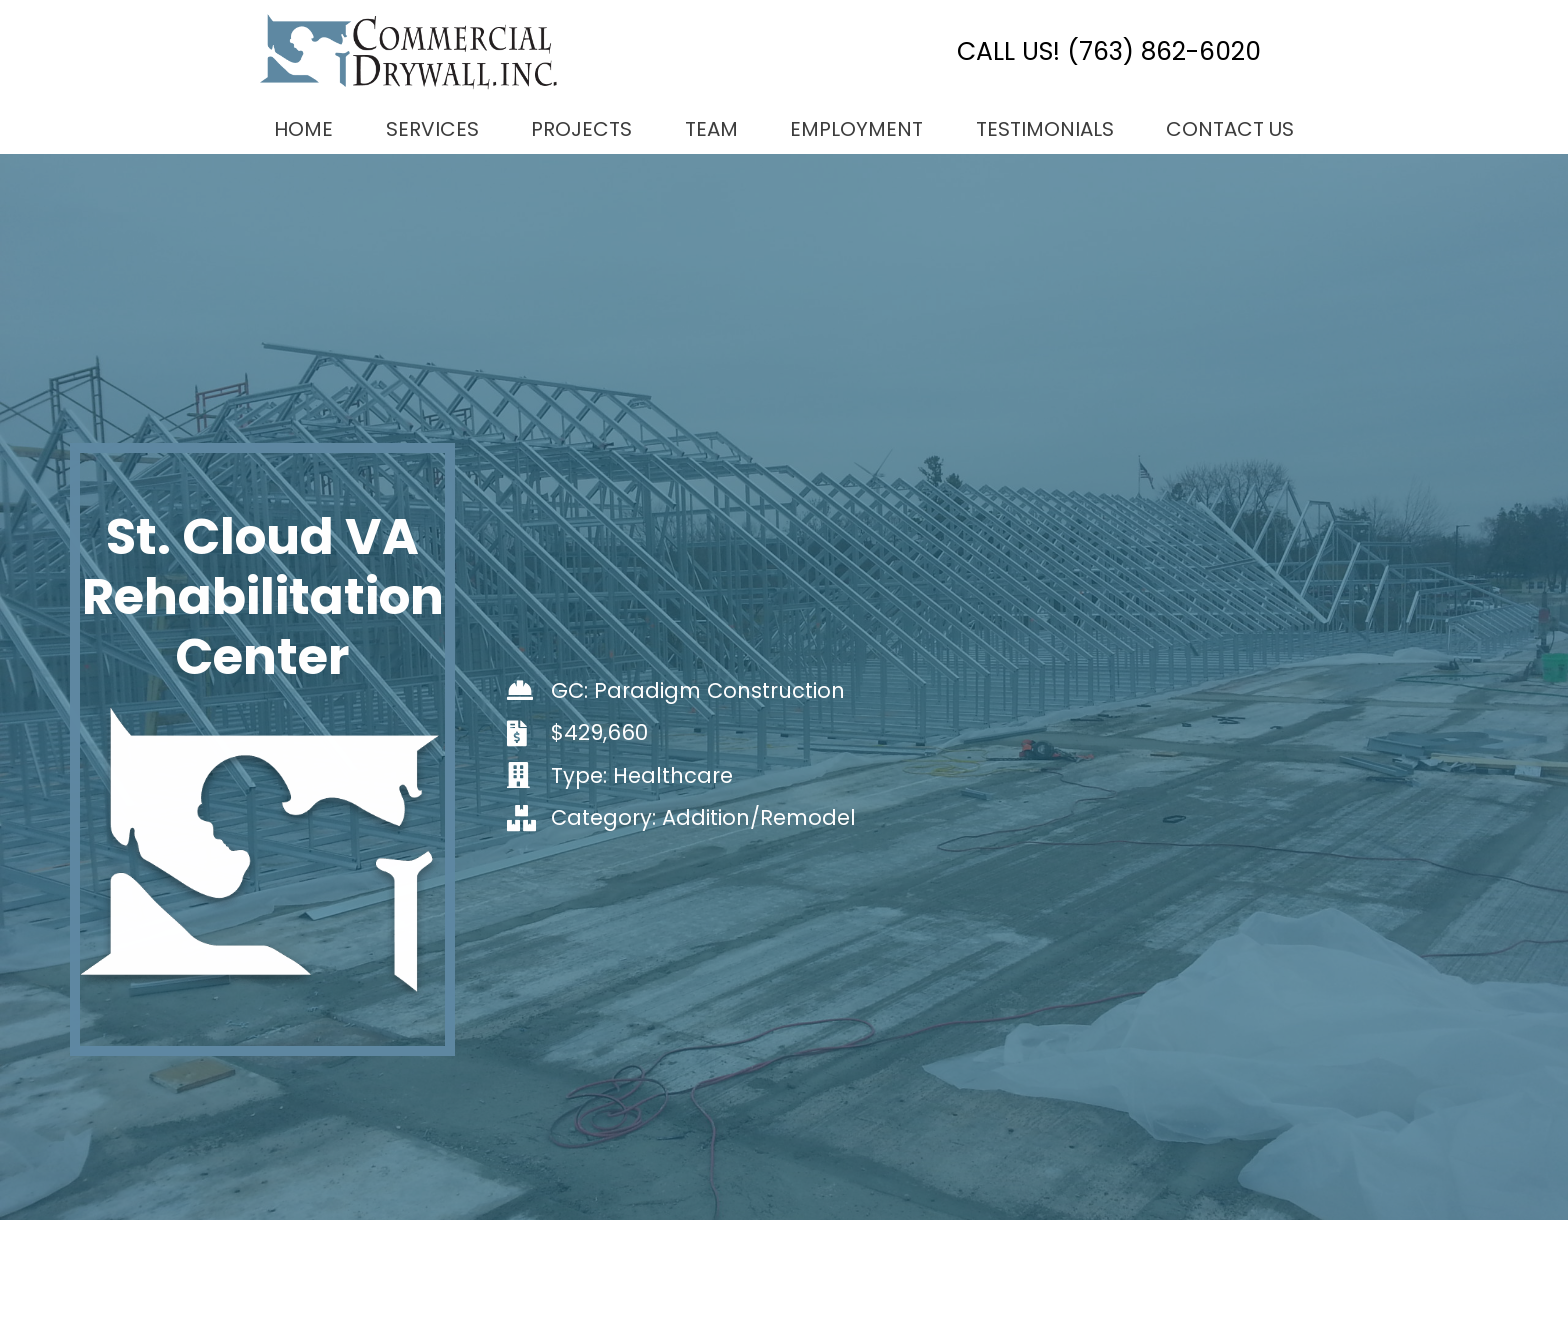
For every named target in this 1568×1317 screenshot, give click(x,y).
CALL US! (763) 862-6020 (1109, 51)
